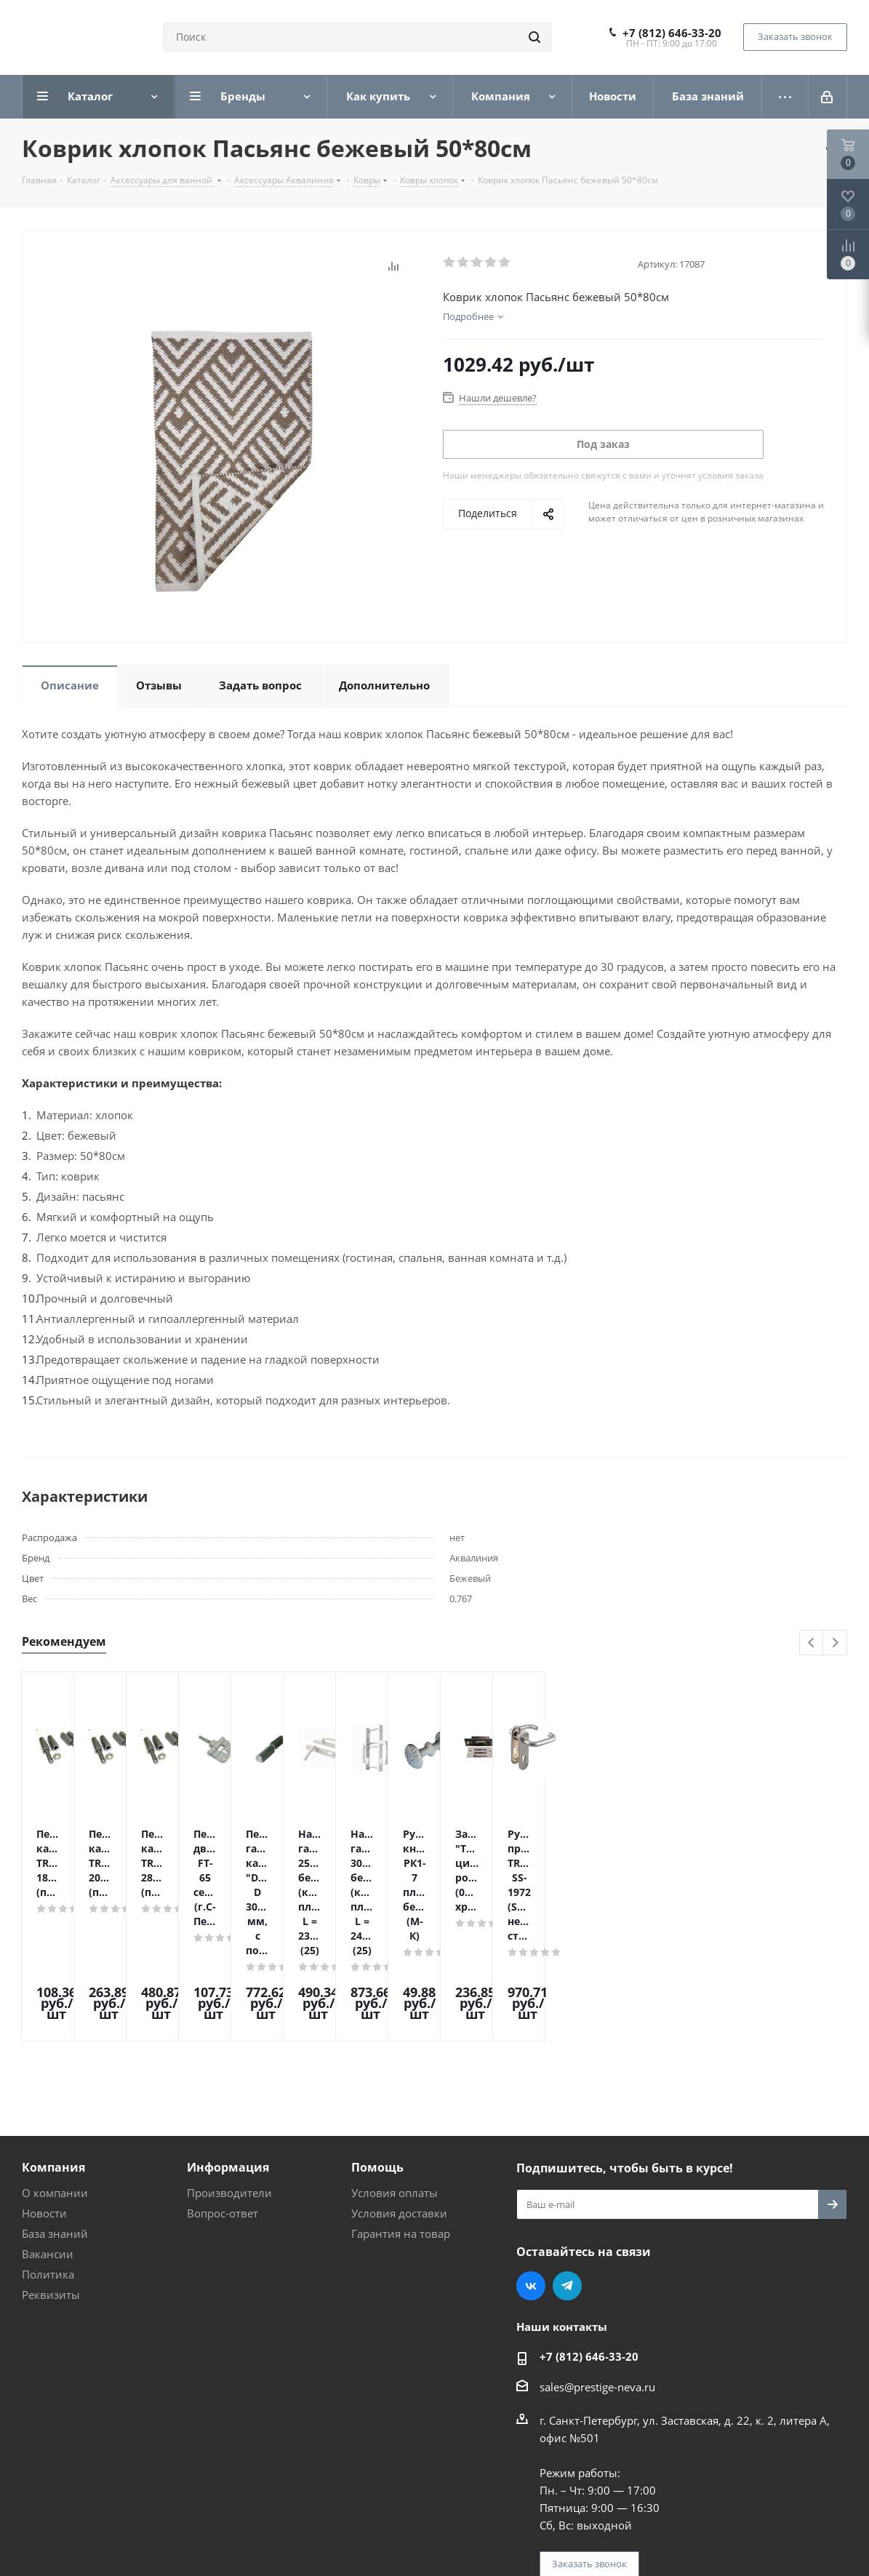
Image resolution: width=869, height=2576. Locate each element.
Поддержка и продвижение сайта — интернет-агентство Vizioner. (195, 2523)
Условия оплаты (394, 2069)
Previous (812, 1643)
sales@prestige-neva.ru (597, 2263)
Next (835, 1643)
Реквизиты (51, 2171)
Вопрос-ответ (222, 2089)
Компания (53, 2044)
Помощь (377, 2044)
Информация (228, 2044)
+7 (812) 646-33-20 (671, 32)
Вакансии (47, 2130)
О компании (55, 2069)
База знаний (55, 2110)
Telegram (567, 2162)
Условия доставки (399, 2089)
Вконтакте (530, 2162)
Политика (48, 2150)
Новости (44, 2089)
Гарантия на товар (400, 2110)
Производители (229, 2069)
